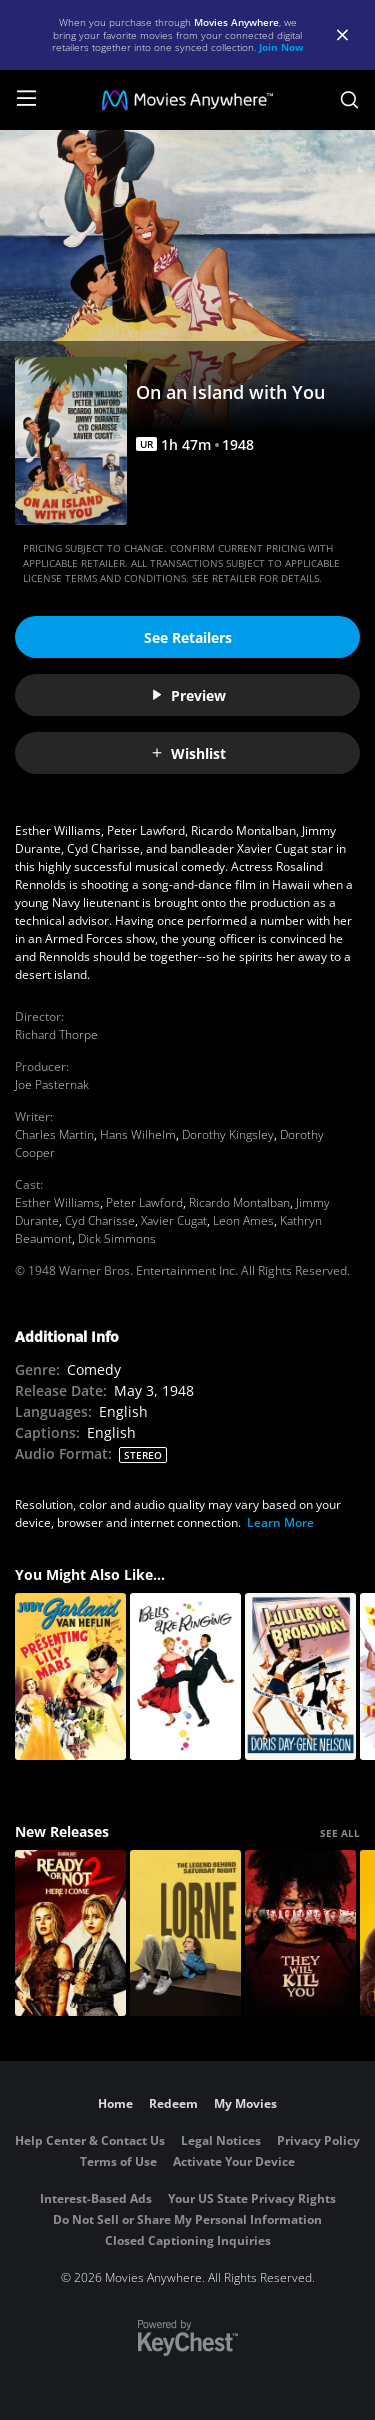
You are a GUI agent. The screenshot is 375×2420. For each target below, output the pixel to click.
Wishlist (188, 753)
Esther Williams (57, 1202)
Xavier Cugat (174, 1220)
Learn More (280, 1522)
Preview (188, 695)
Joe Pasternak (52, 1084)
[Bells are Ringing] (185, 1676)
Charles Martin (54, 1134)
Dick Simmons (117, 1238)
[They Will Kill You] (300, 1933)
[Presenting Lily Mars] (70, 1676)
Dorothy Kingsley (228, 1134)
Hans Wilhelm (138, 1134)
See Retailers (188, 637)
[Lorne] (185, 1933)
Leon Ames (243, 1220)
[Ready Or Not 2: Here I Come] (70, 1933)
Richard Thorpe (56, 1034)
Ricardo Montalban (239, 1202)
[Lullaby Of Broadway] (300, 1676)
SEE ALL (340, 1833)
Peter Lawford (144, 1202)
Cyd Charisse (100, 1220)
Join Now (281, 47)
